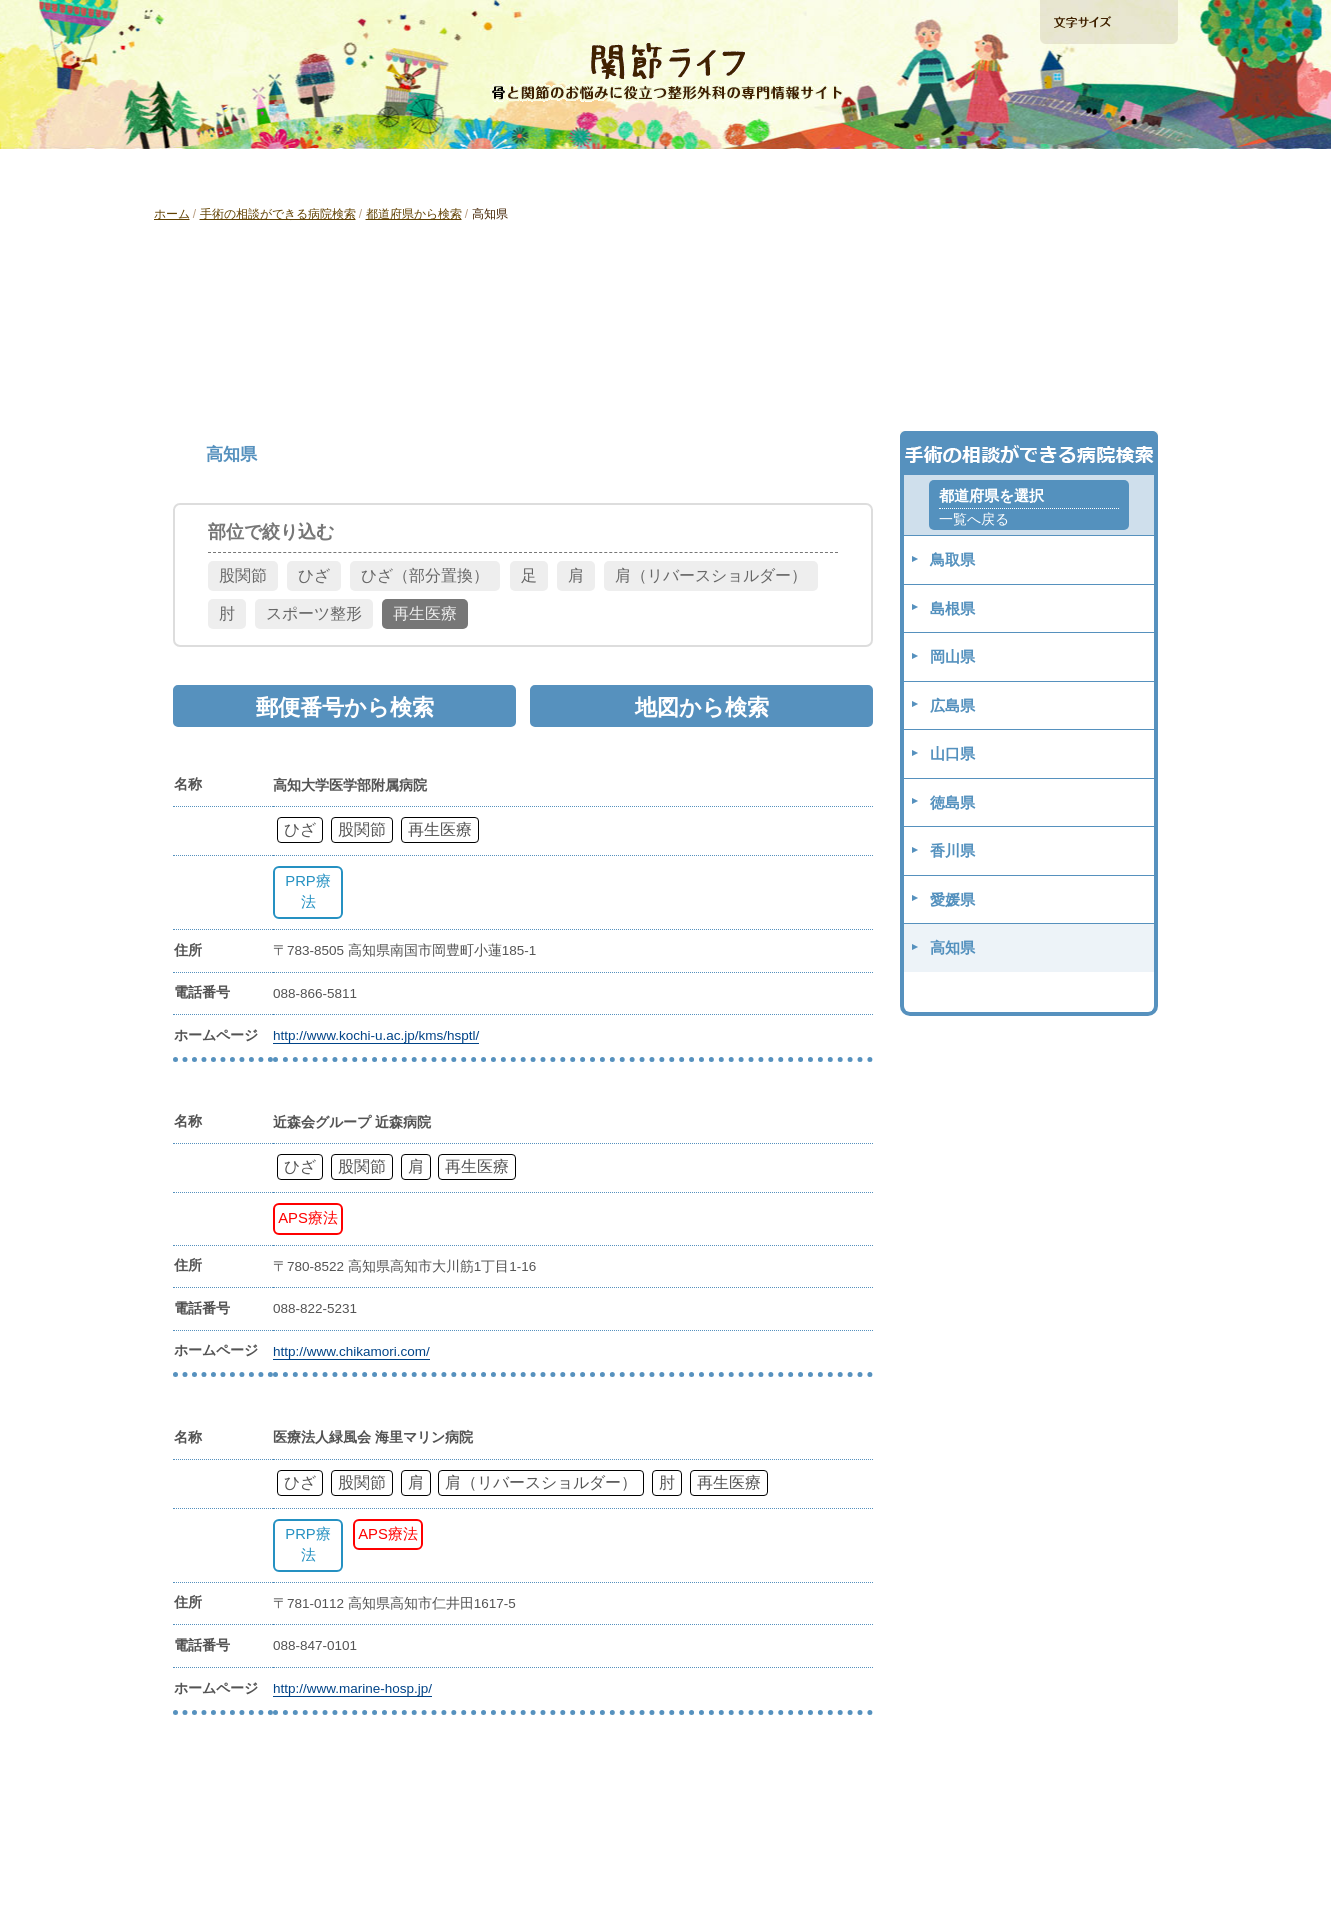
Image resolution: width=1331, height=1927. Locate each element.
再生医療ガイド (868, 173)
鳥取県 (952, 559)
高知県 (952, 947)
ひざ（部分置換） (425, 575)
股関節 (243, 575)
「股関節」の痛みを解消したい (460, 173)
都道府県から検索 (414, 214)
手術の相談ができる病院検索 (1107, 129)
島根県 (952, 608)
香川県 (952, 850)
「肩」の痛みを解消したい (665, 173)
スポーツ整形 (314, 613)
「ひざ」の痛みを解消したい (256, 173)
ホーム (172, 214)
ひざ (314, 575)
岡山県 (952, 656)
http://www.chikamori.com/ (351, 1351)
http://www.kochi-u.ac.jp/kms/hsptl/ (376, 1035)
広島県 (952, 705)
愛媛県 (952, 899)
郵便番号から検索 (665, 375)
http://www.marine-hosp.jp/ (352, 1688)
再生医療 (425, 613)
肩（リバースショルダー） (711, 575)
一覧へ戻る (974, 519)
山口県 (952, 753)
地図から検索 (994, 375)
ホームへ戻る (214, 21)
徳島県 (952, 802)
